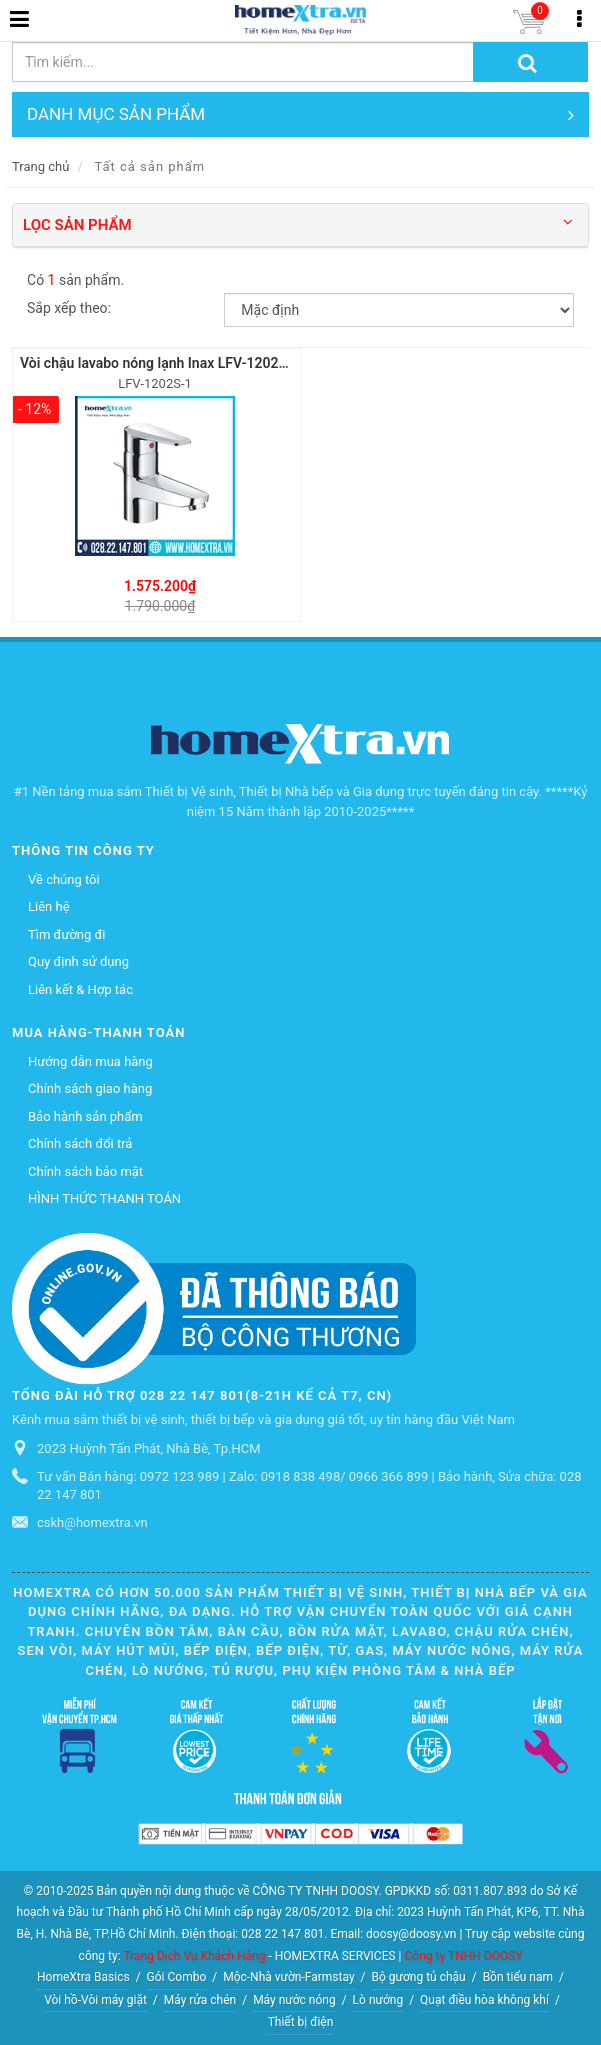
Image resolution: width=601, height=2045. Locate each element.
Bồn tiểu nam (518, 1977)
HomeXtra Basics (83, 1977)
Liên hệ (49, 906)
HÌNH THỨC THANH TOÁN (104, 1198)
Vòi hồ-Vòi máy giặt (95, 2000)
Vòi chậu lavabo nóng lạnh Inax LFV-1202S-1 (160, 363)
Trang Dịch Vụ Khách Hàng (194, 1956)
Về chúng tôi (64, 879)
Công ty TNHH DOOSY (464, 1956)
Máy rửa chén (200, 2000)
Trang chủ (40, 166)
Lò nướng (378, 2000)
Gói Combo (177, 1977)
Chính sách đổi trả (80, 1143)
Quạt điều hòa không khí (484, 2000)
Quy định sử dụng (78, 961)
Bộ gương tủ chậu (419, 1977)
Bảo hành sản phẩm (85, 1116)
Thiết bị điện (301, 2022)
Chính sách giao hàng (90, 1088)
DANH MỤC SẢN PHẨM (300, 114)
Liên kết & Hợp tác (80, 989)
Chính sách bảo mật (85, 1171)
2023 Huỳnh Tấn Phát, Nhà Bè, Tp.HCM (148, 1448)
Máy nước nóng (294, 2000)
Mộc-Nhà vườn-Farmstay (288, 1977)
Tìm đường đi (66, 934)
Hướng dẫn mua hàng (90, 1061)
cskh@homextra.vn (92, 1522)
